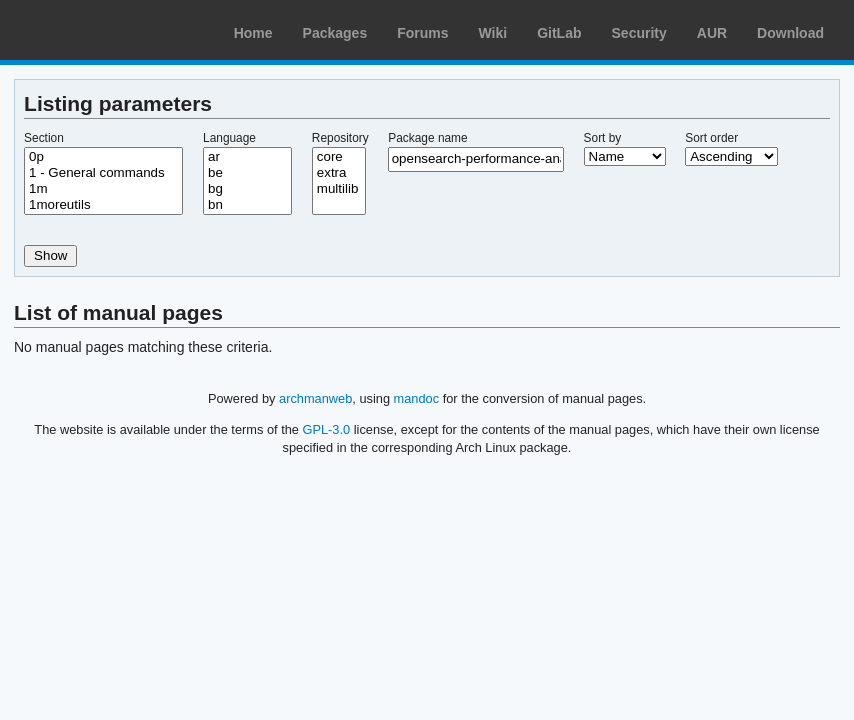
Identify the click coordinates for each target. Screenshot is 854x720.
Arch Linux (110, 30)
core (339, 157)
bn (247, 205)
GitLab (559, 33)
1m (103, 189)
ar (247, 157)
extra (339, 173)
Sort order (711, 138)
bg (247, 189)
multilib (339, 189)
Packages (335, 33)
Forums (422, 33)
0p (103, 157)
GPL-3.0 (327, 429)
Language (229, 138)
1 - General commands (103, 173)
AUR (712, 33)
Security (639, 33)
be (247, 173)
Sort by (603, 138)
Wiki (493, 33)
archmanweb (315, 398)
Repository (340, 138)
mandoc (417, 398)
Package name (427, 138)
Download (790, 33)
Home (253, 33)
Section (44, 138)
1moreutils (103, 205)
